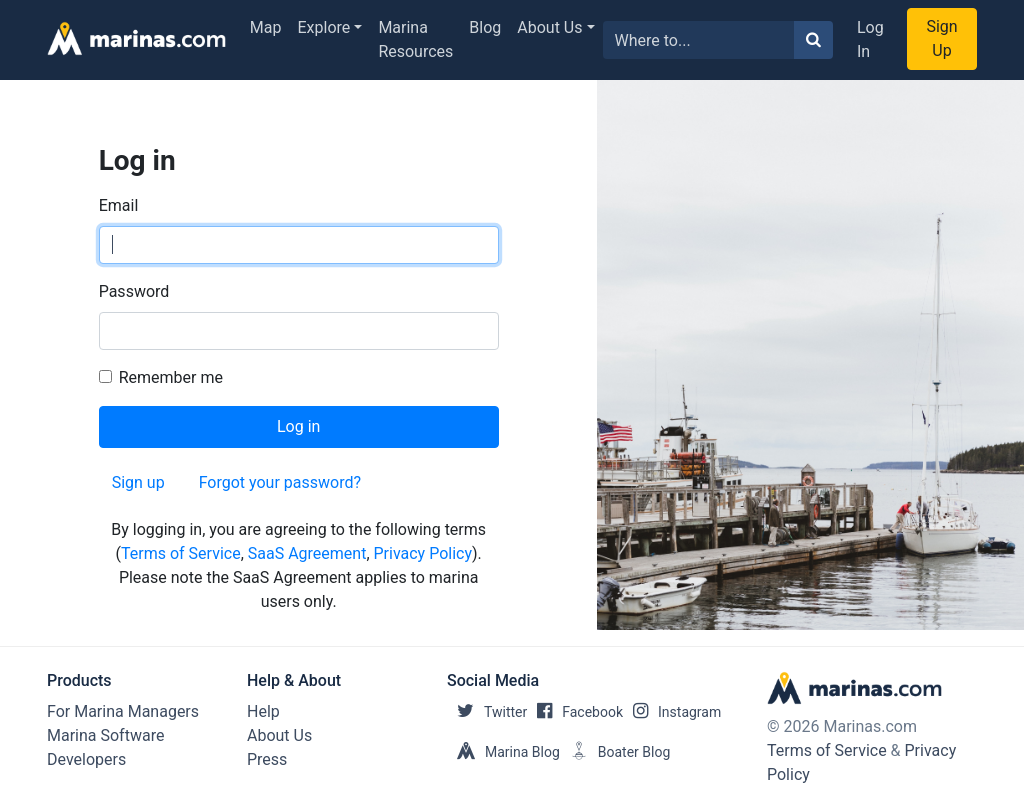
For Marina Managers (123, 711)
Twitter (487, 712)
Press (267, 759)
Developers (86, 759)
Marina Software (105, 735)
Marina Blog (503, 752)
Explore (324, 27)
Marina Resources (415, 39)
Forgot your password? (280, 482)
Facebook (575, 712)
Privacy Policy (423, 553)
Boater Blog (615, 752)
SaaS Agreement (307, 553)
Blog (485, 27)
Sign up (138, 482)
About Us (549, 27)
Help (263, 711)
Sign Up (941, 38)
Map (266, 27)
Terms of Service (181, 553)
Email (119, 205)
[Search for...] (699, 40)
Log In (870, 39)
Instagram (672, 712)
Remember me (171, 377)
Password (134, 291)
